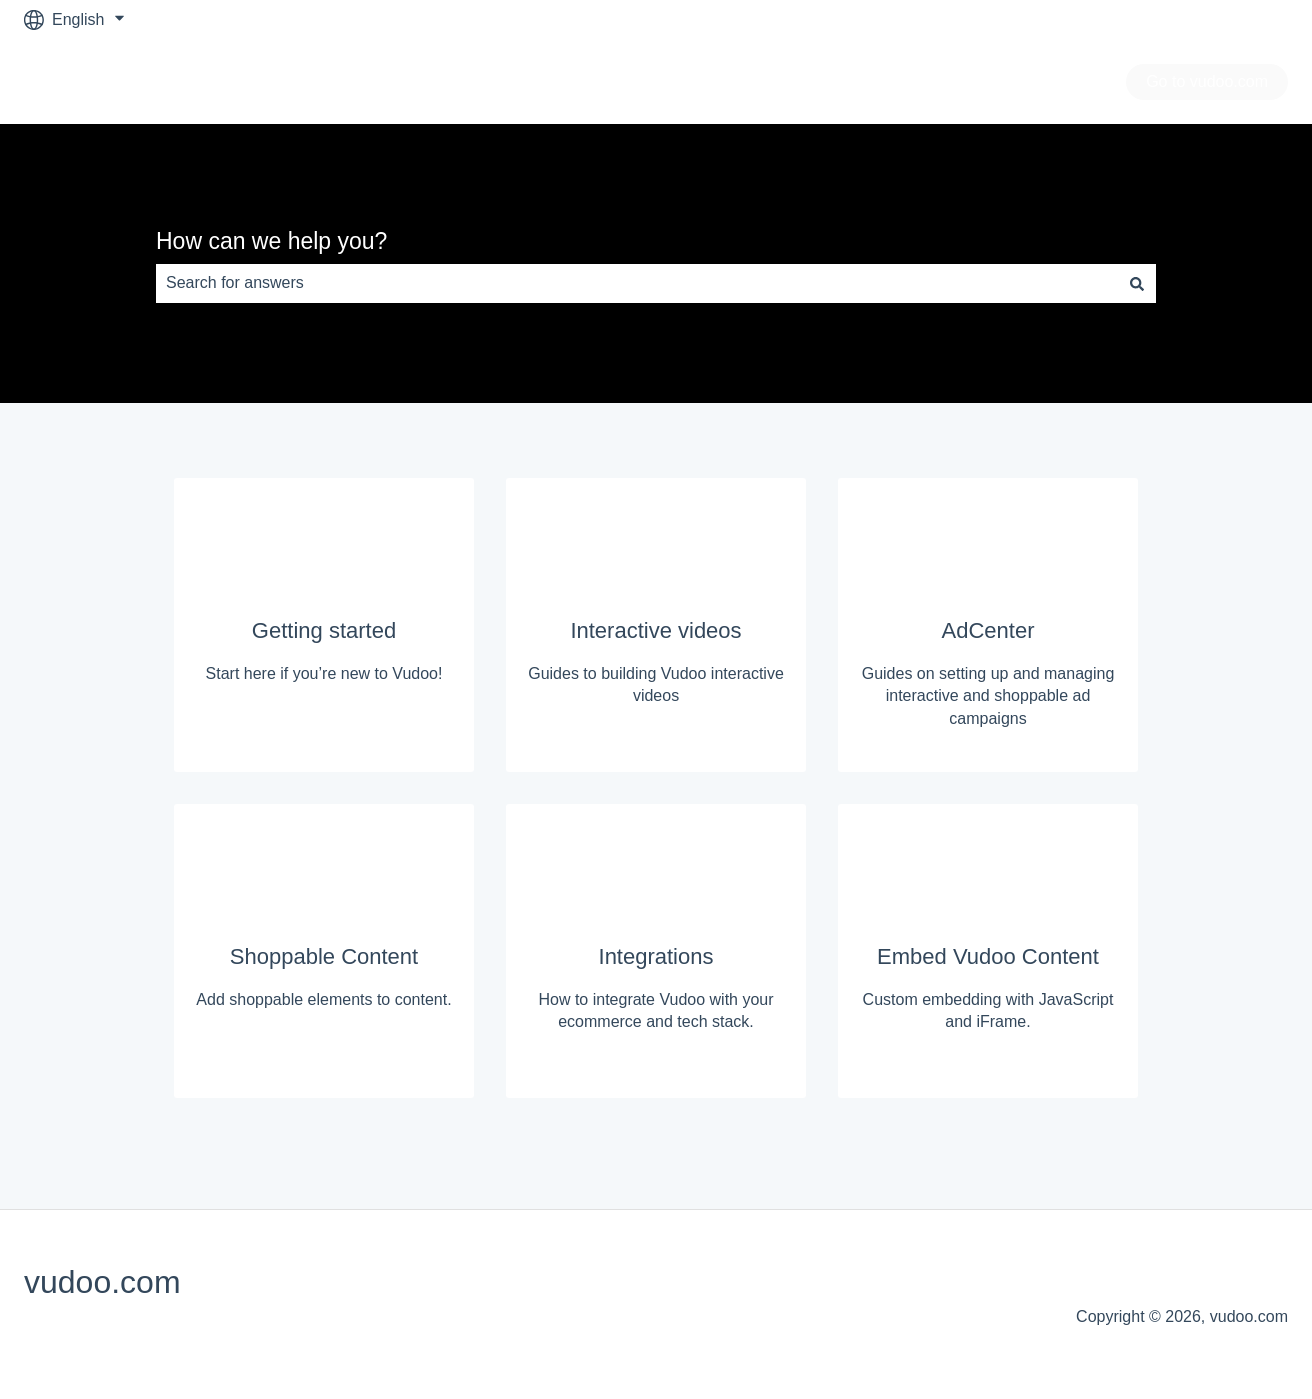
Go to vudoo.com (1207, 81)
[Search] (1137, 283)
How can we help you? (271, 241)
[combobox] (637, 283)
